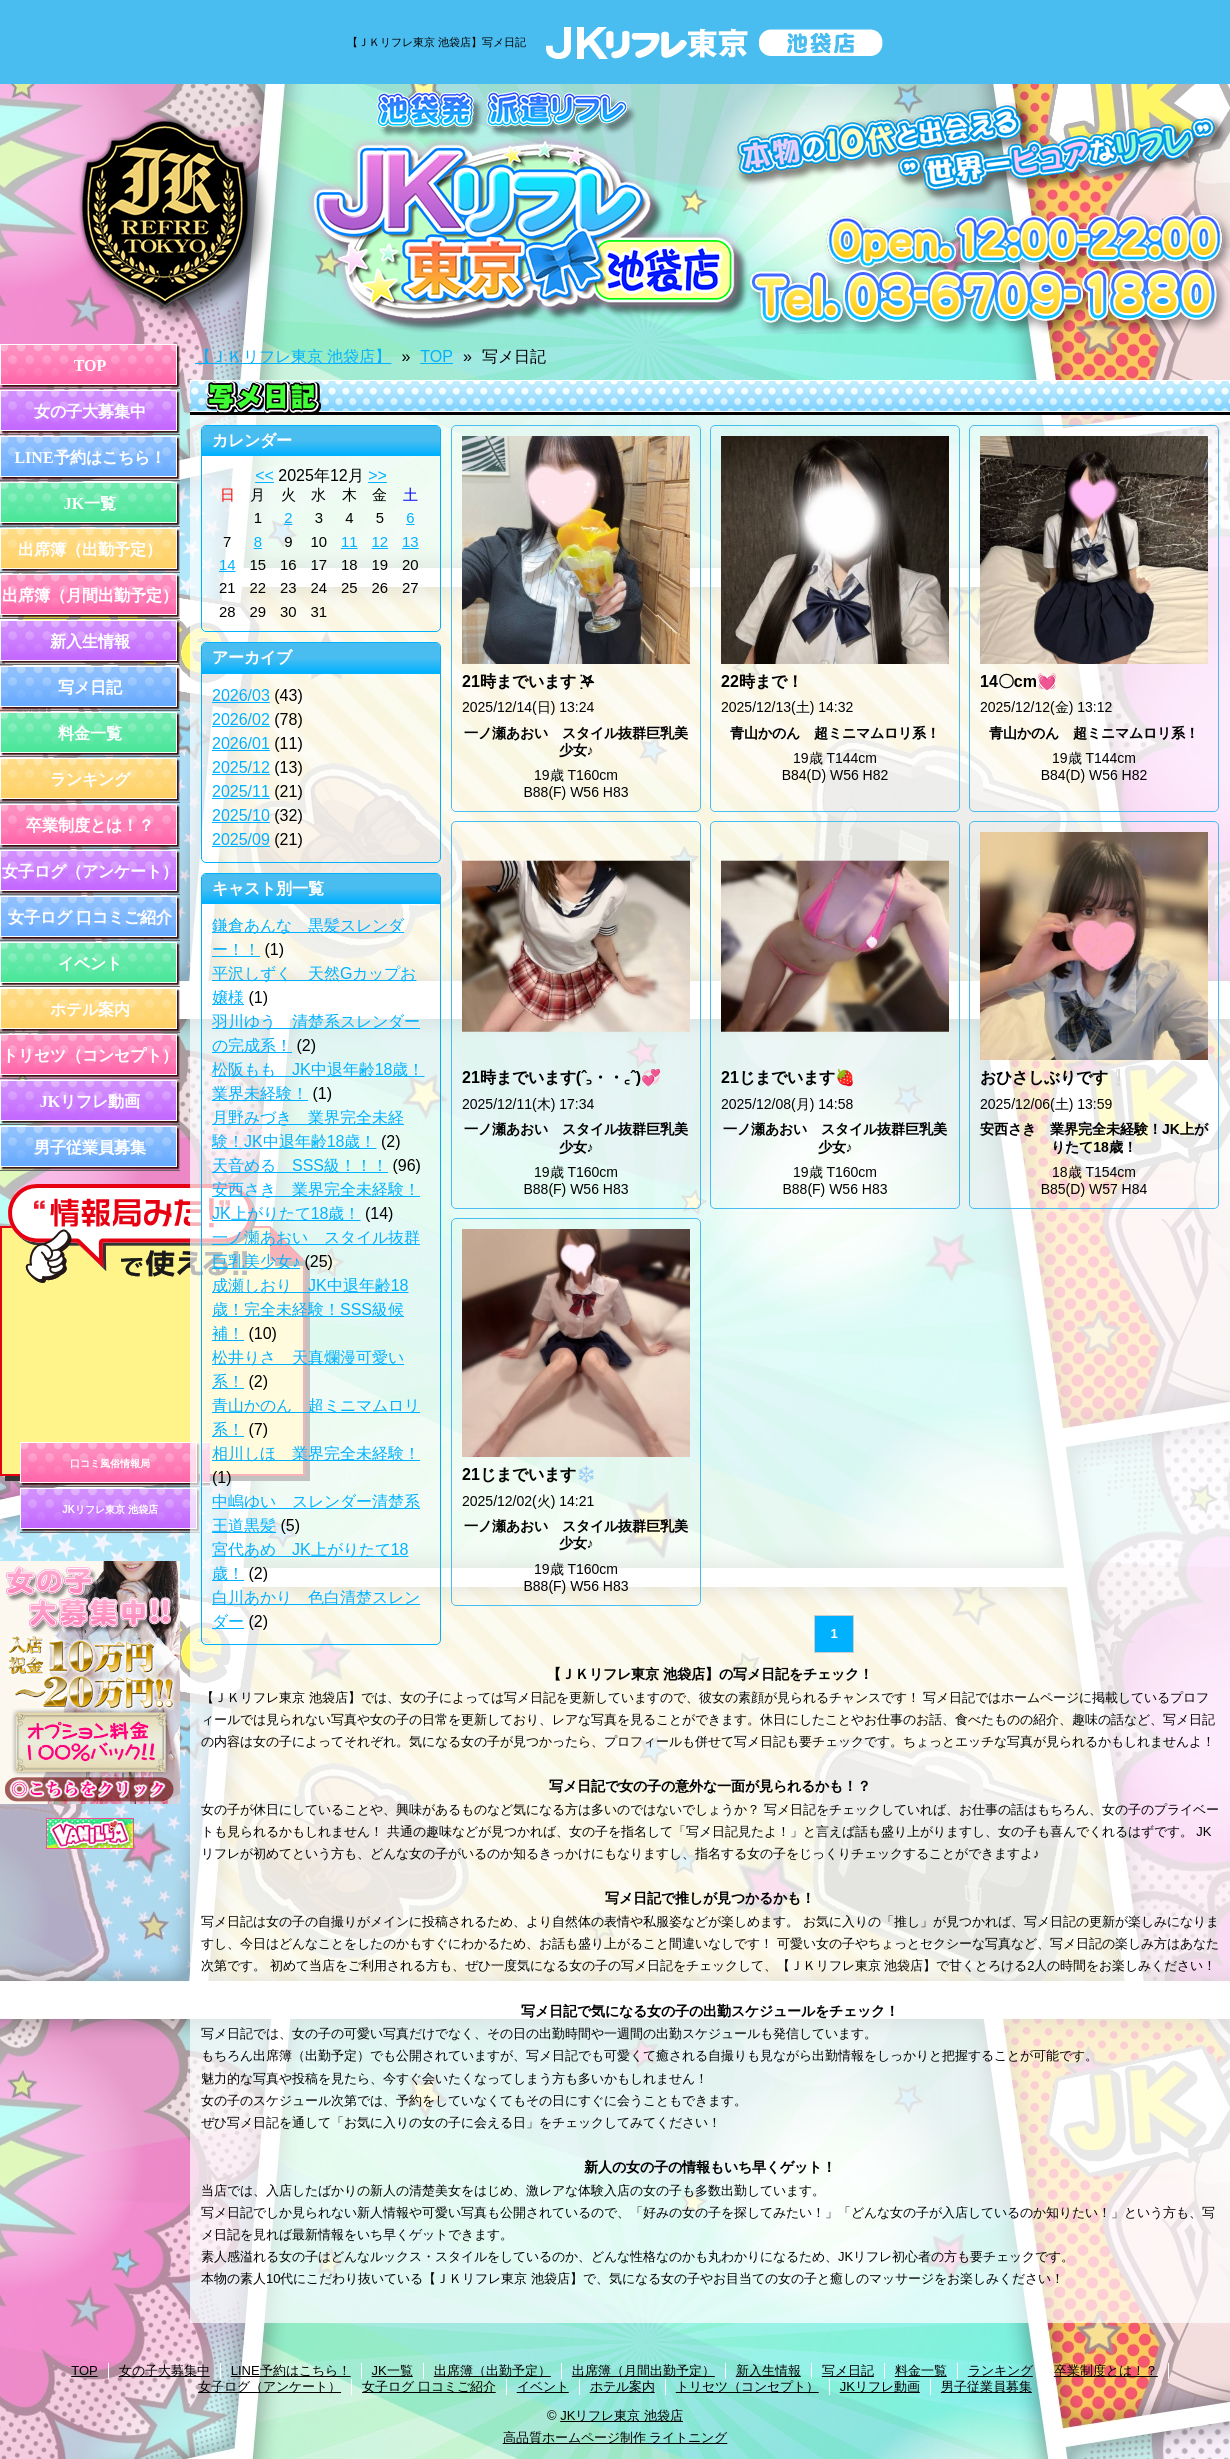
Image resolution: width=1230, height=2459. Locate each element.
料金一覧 (90, 733)
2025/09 (241, 839)
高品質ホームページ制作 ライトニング (615, 2437)
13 (410, 542)
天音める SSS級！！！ (300, 1165)
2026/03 (241, 695)
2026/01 (241, 743)
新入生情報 (90, 641)
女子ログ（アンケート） (90, 871)
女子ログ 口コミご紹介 (90, 917)
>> (377, 475)
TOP (90, 365)
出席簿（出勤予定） (90, 549)
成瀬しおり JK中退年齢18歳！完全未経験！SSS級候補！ (310, 1309)
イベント (90, 963)
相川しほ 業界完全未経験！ (316, 1453)
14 (227, 565)
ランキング (90, 779)
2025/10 (241, 815)
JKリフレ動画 (90, 1101)
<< (264, 475)
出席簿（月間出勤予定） (90, 595)
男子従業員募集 (90, 1147)
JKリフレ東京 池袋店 (110, 1509)
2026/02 (241, 719)
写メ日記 (90, 687)
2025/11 (241, 791)
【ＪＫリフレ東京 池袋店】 (293, 356)
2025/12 (241, 767)
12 (380, 542)
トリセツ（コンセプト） (90, 1055)
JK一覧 (90, 503)
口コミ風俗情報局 (110, 1463)
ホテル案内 (90, 1009)
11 (349, 542)
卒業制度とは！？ (90, 825)
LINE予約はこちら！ (89, 457)
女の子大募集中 (90, 411)
